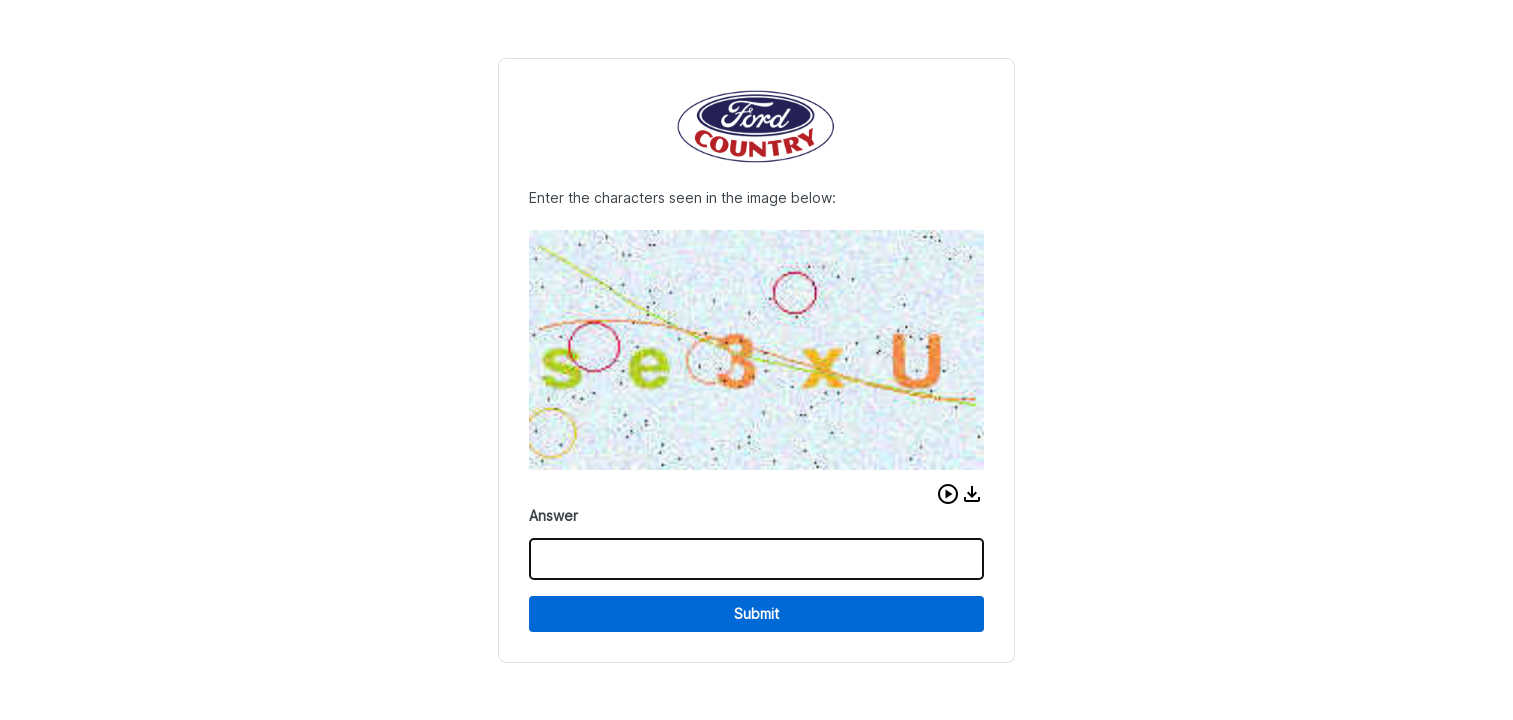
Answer (553, 515)
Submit (756, 613)
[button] (948, 494)
